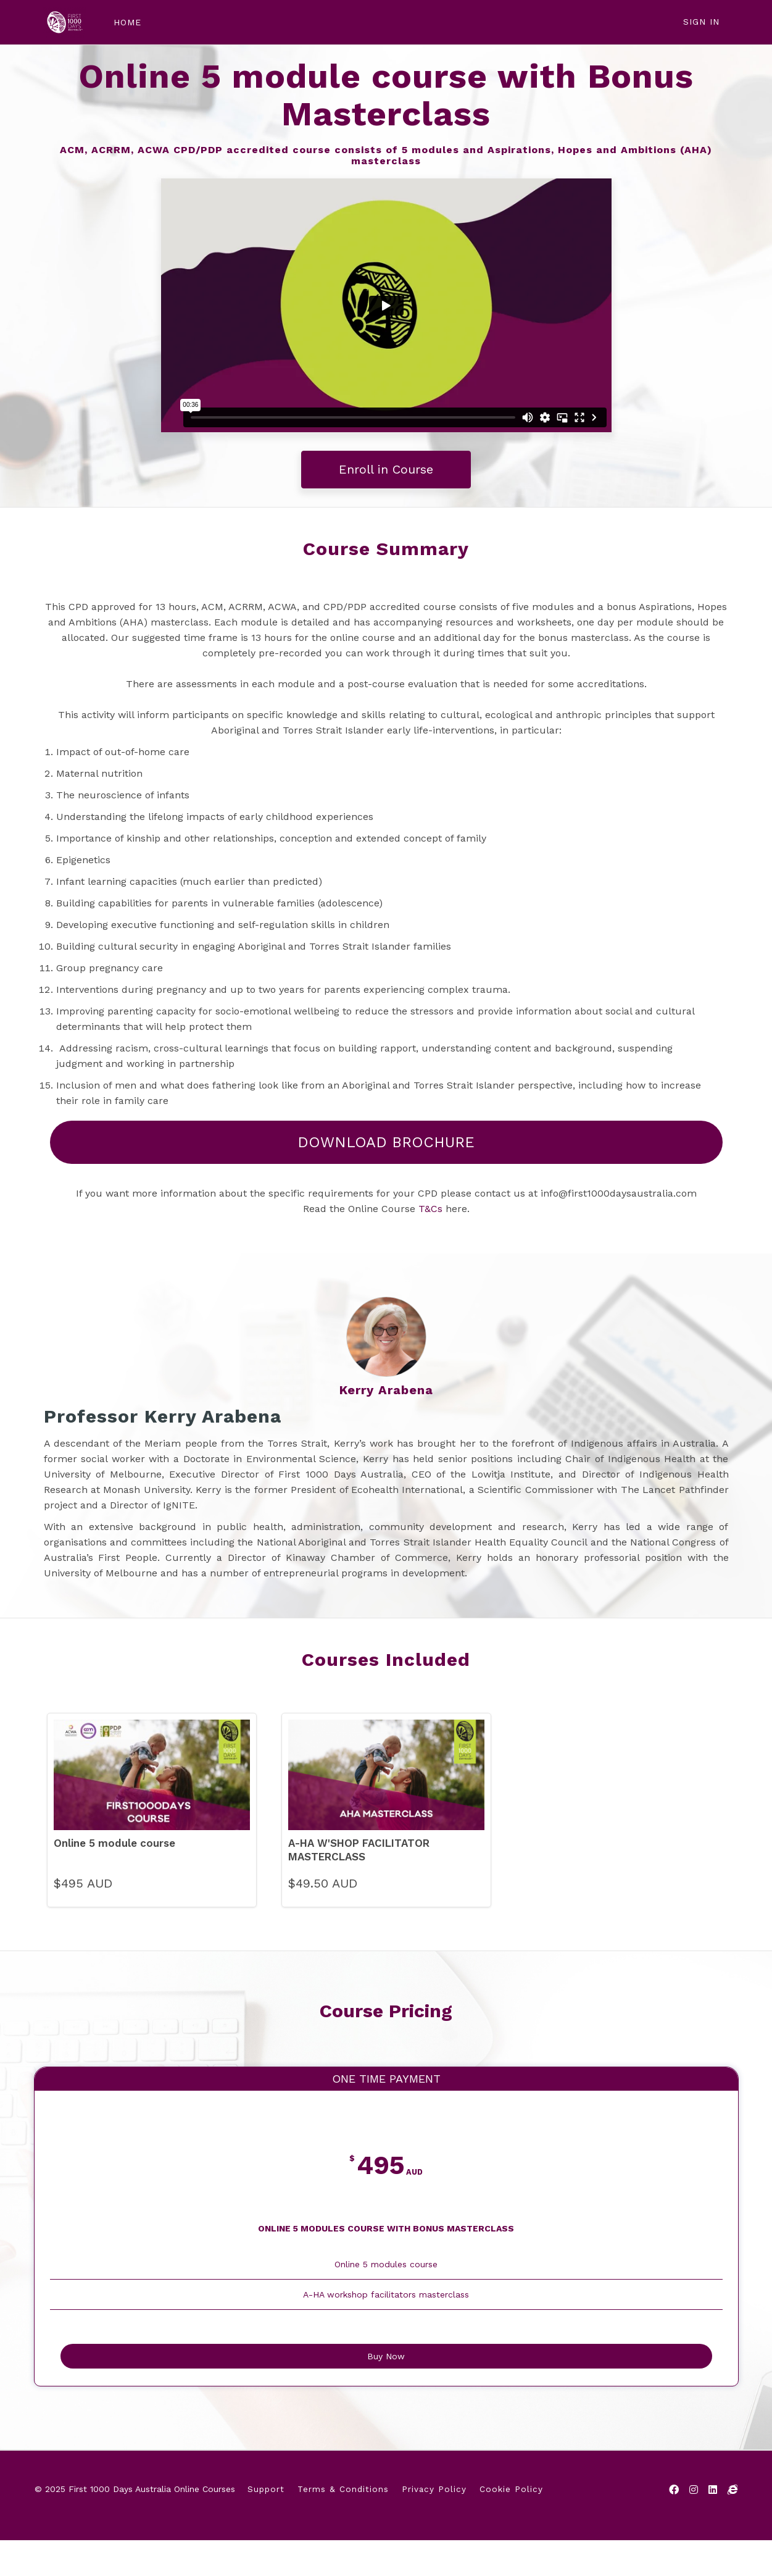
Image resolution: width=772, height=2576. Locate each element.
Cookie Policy (511, 2528)
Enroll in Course (386, 469)
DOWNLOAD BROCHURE (386, 1142)
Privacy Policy (434, 2528)
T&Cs (430, 1209)
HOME (119, 22)
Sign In (701, 22)
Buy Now (386, 2387)
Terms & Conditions (343, 2528)
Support (265, 2528)
